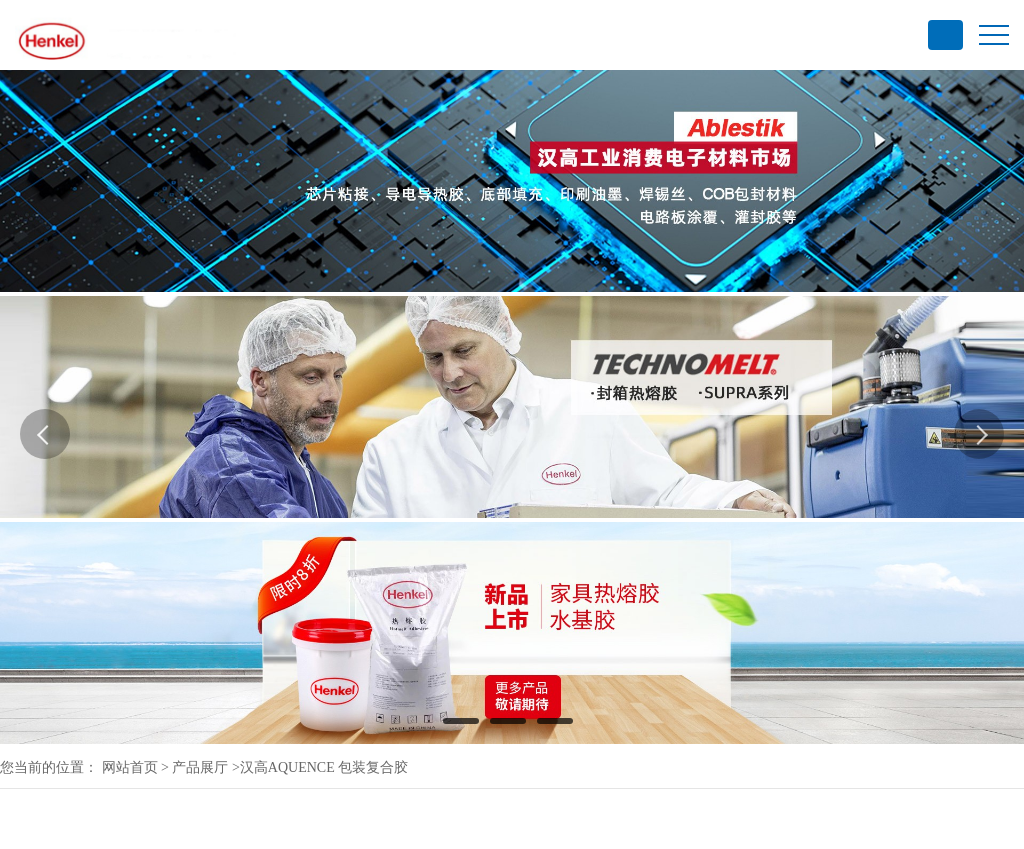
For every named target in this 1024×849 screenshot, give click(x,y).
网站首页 (130, 767)
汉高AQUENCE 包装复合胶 (324, 767)
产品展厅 (200, 767)
